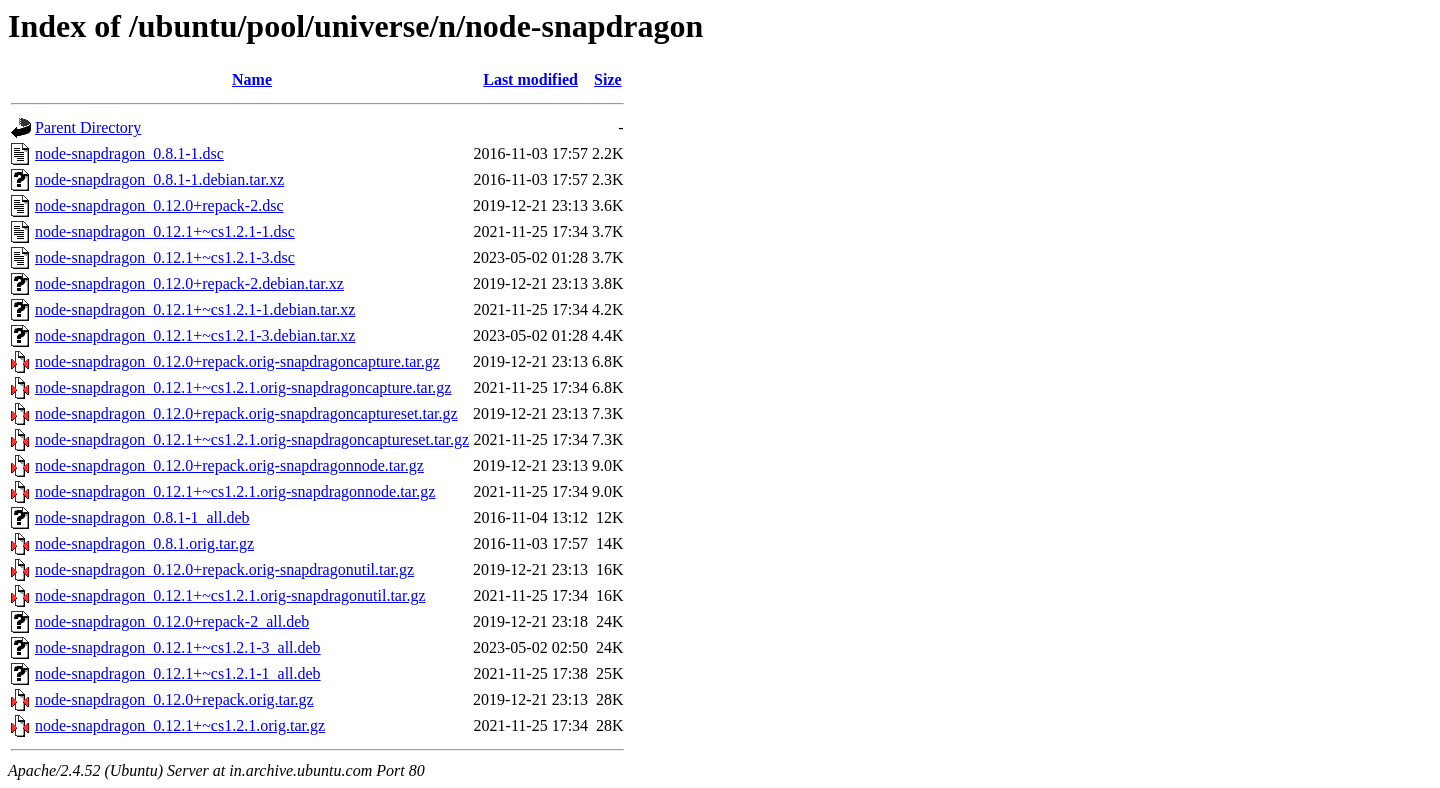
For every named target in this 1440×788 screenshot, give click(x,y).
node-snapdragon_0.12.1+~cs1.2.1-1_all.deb (178, 673)
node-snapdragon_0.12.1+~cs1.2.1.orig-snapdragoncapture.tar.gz (243, 387)
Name (252, 79)
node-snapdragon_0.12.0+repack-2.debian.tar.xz (189, 283)
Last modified (530, 79)
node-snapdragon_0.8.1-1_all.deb (142, 517)
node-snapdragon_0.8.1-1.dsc (129, 153)
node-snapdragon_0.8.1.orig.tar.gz (144, 543)
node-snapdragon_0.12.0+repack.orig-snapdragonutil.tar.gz (224, 569)
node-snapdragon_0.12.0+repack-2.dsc (159, 205)
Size (608, 79)
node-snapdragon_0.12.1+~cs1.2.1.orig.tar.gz (180, 725)
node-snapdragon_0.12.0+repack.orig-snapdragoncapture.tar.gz (237, 361)
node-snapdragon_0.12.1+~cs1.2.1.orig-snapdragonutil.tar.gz (230, 595)
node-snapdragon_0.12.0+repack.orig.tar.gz (174, 699)
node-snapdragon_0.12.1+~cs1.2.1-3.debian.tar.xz (195, 335)
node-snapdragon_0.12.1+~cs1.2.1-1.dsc (165, 231)
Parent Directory (88, 127)
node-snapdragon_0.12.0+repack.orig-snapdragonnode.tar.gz (229, 465)
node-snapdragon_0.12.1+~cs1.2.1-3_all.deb (178, 647)
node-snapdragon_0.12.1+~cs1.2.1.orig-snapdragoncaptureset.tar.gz (252, 439)
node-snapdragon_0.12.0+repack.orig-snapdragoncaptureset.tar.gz (246, 413)
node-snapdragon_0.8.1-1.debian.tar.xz (159, 179)
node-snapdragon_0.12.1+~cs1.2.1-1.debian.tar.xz (195, 309)
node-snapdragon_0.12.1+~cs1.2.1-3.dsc (165, 257)
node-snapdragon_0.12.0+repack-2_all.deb (172, 621)
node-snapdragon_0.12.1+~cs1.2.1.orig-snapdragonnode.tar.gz (235, 491)
